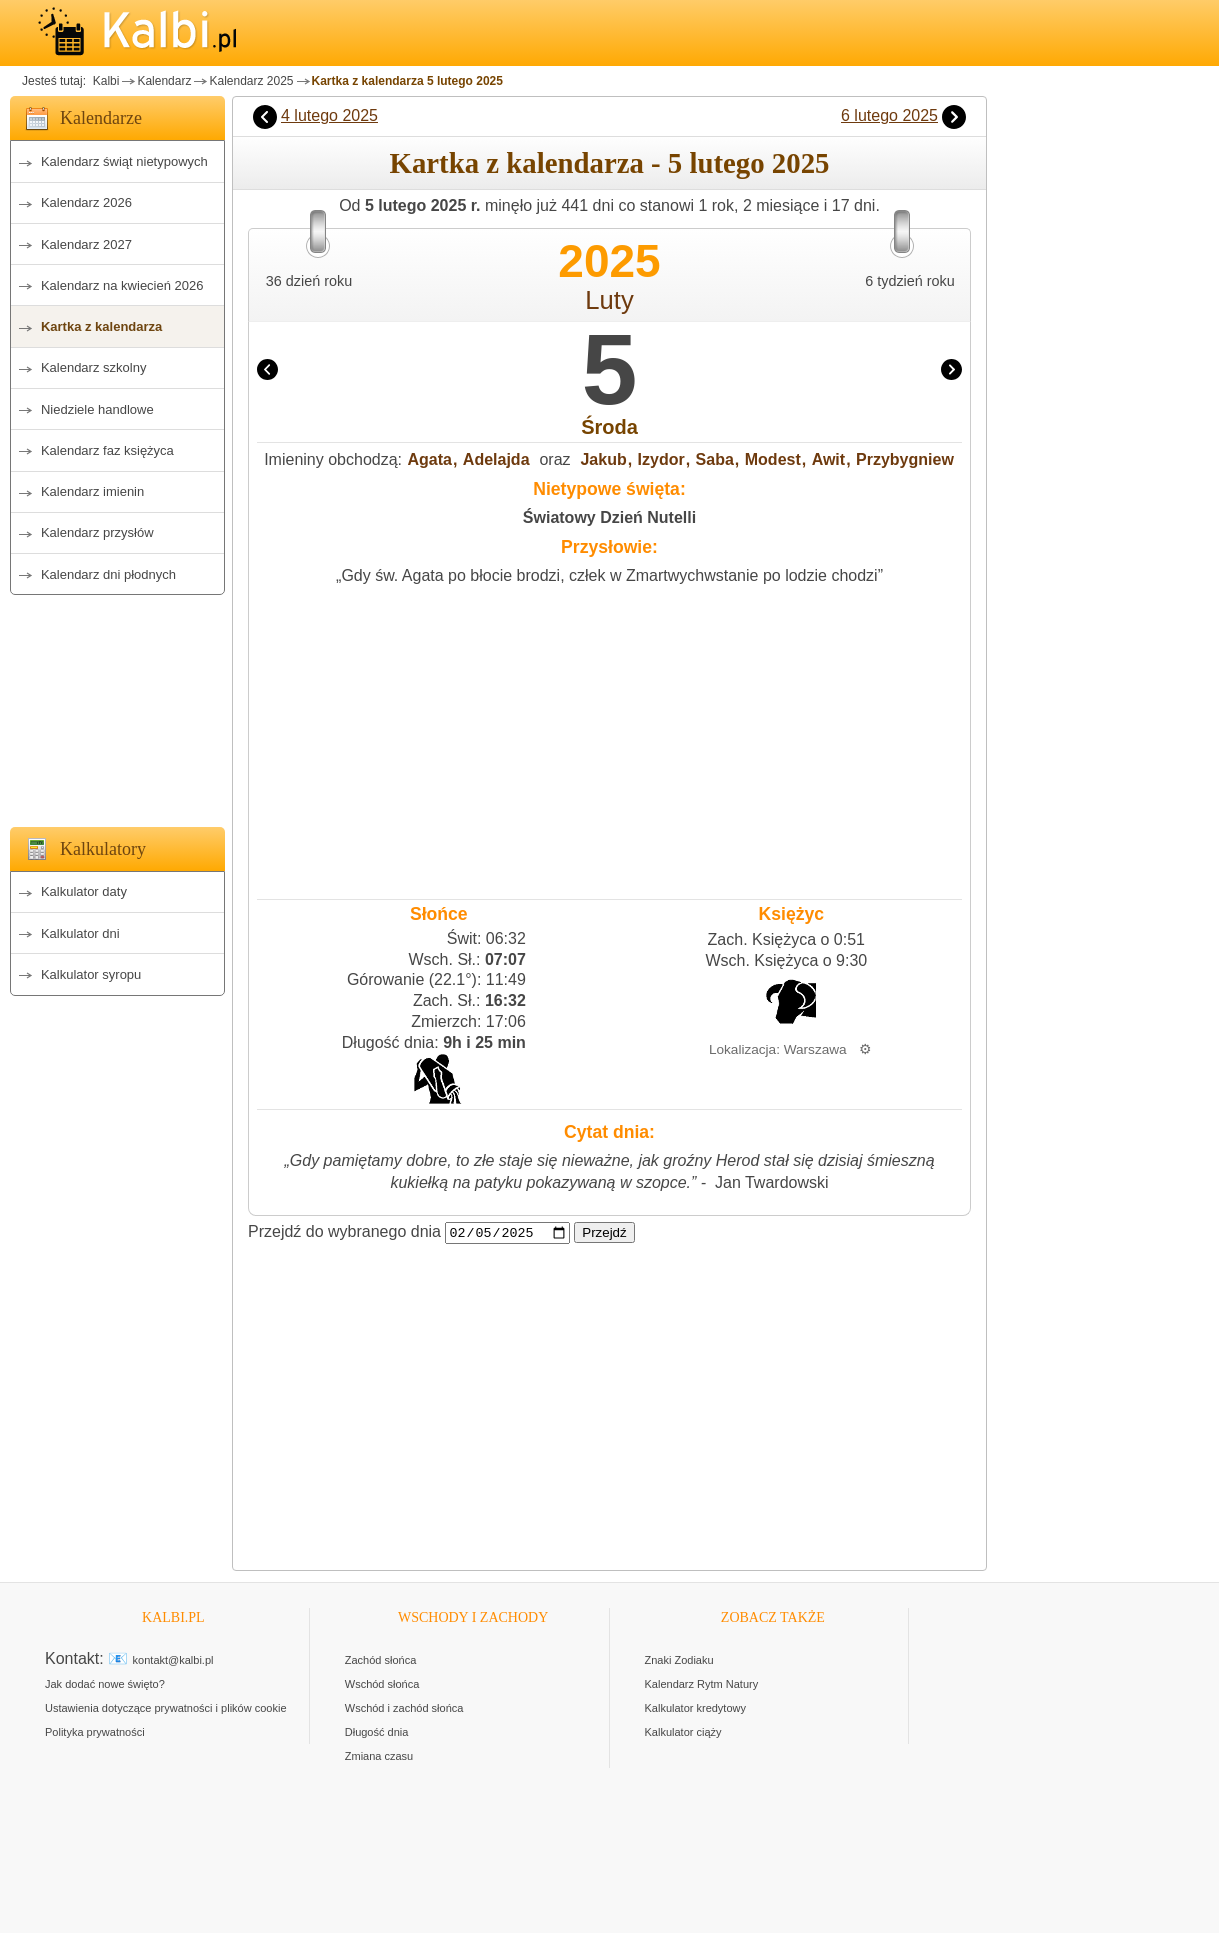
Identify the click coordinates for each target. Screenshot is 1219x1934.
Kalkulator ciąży (683, 1733)
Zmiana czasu (379, 1757)
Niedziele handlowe (97, 409)
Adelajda (496, 459)
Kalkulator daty (84, 891)
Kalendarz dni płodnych (108, 574)
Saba (715, 459)
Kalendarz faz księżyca (107, 450)
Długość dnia (377, 1733)
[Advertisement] (117, 705)
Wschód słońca (382, 1685)
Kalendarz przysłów (97, 532)
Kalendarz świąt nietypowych (124, 161)
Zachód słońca (381, 1661)
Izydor (661, 459)
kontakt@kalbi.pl (173, 1661)
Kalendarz (164, 81)
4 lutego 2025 (329, 115)
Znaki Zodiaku (679, 1661)
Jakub (603, 459)
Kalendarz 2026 (86, 202)
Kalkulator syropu (91, 974)
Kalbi (104, 81)
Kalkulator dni (80, 933)
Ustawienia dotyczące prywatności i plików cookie (166, 1709)
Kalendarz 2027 (86, 244)
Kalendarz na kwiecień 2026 (122, 285)
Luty (609, 300)
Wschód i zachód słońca (404, 1709)
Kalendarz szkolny (94, 367)
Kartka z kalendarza (101, 326)
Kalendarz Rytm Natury (702, 1685)
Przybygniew (905, 459)
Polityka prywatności (95, 1733)
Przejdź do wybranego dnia (344, 1232)
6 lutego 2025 (889, 115)
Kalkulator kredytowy (696, 1709)
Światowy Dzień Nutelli (609, 517)
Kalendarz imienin (92, 491)
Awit (828, 459)
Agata (430, 459)
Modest (773, 459)
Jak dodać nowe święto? (105, 1685)
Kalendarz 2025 (251, 81)
